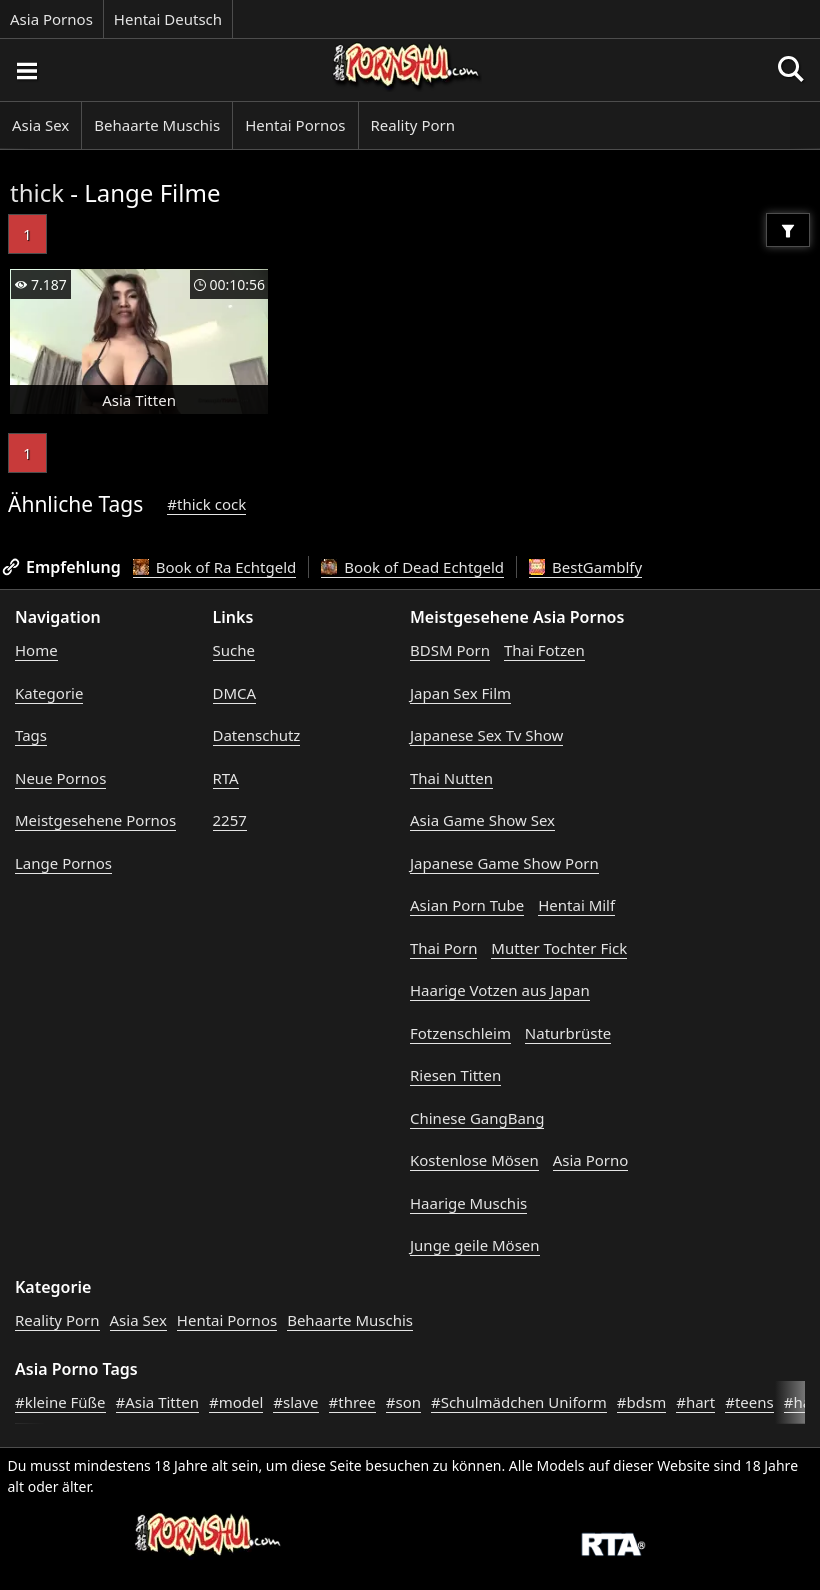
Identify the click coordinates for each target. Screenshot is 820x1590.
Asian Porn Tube (467, 905)
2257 (230, 820)
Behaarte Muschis (157, 125)
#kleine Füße (60, 1402)
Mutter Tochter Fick (559, 948)
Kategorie (49, 693)
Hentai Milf (576, 905)
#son (403, 1402)
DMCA (235, 693)
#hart (695, 1402)
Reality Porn (413, 125)
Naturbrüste (568, 1033)
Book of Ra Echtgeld (215, 567)
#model (236, 1402)
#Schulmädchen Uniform (519, 1402)
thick (37, 192)
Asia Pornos (51, 19)
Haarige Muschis (468, 1203)
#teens (749, 1402)
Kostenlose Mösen (474, 1160)
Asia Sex (40, 125)
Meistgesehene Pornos (95, 820)
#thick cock (206, 504)
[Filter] (788, 230)
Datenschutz (257, 735)
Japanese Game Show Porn (504, 863)
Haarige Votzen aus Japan (500, 990)
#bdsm (641, 1402)
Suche (234, 650)
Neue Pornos (60, 778)
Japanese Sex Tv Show (486, 735)
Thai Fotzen (544, 650)
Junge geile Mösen (475, 1245)
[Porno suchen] (26, 70)
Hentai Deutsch (168, 19)
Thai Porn (443, 948)
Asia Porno (591, 1160)
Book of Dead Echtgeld (412, 567)
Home (36, 650)
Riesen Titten (455, 1075)
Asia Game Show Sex (482, 820)
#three (352, 1402)
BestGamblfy (585, 567)
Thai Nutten (451, 778)
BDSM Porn (450, 650)
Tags (31, 735)
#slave (295, 1402)
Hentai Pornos (295, 125)
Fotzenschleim (460, 1033)
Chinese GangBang (477, 1118)
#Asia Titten (157, 1402)
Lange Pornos (63, 863)
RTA (226, 778)
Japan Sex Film (460, 693)
